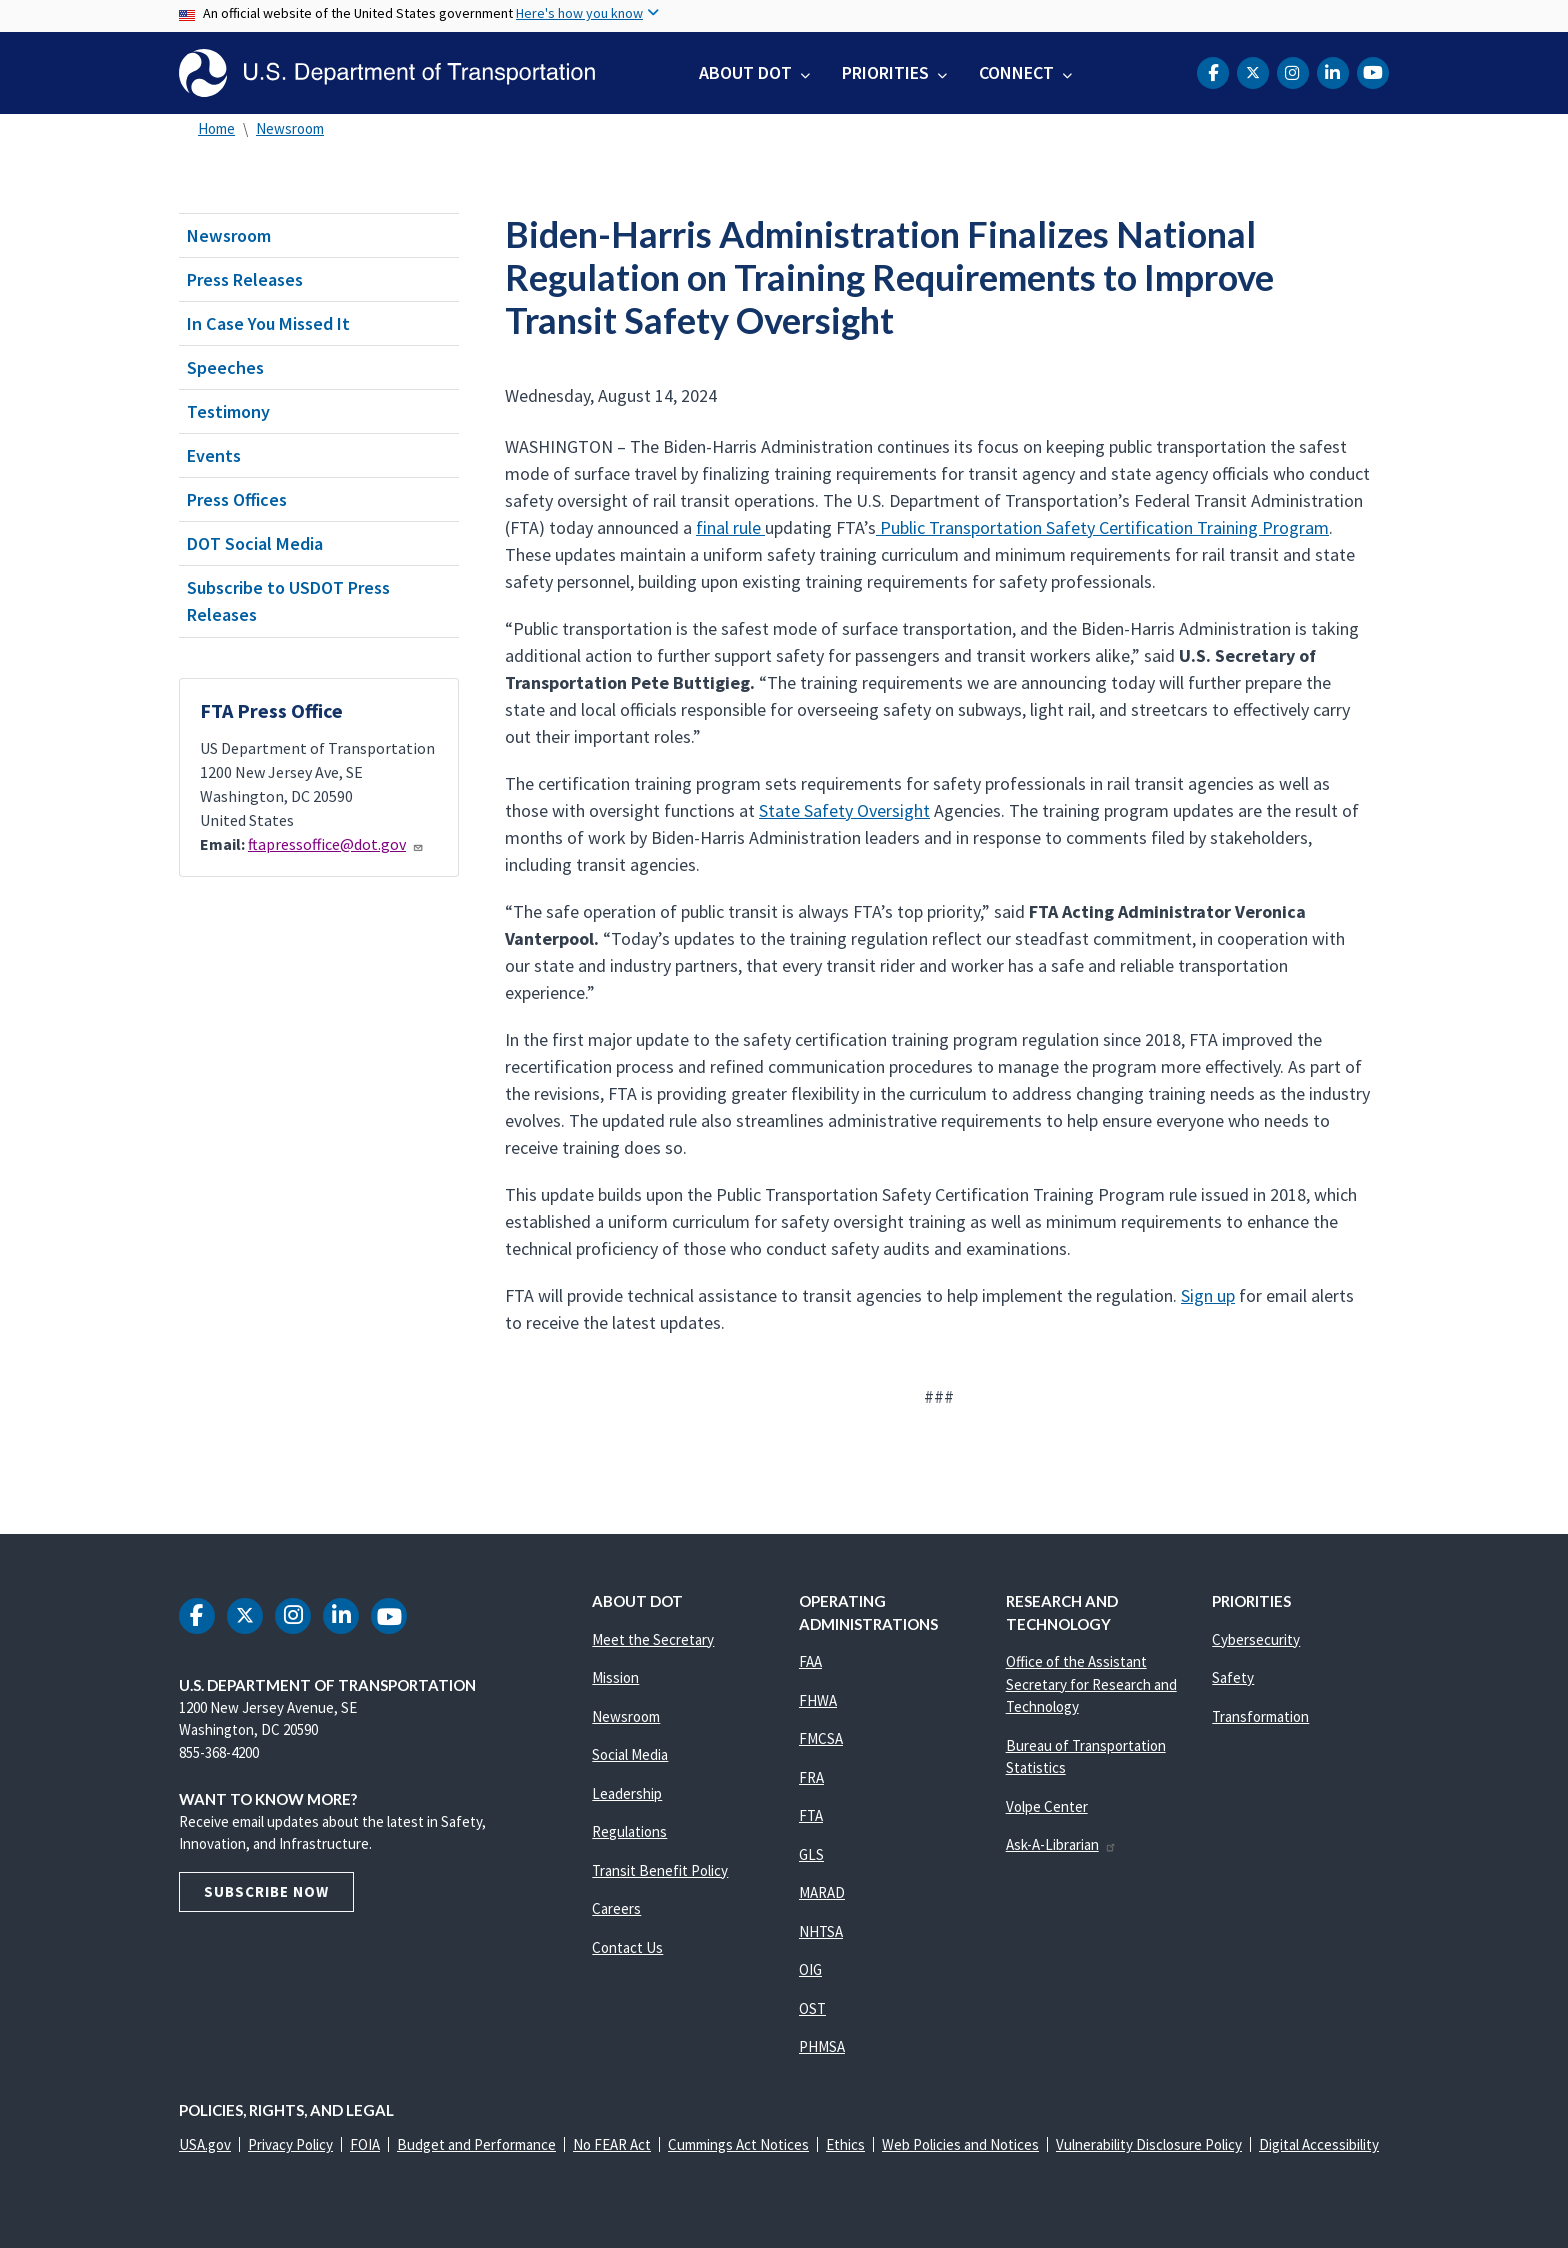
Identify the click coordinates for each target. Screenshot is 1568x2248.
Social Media (630, 1754)
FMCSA (821, 1738)
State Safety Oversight (844, 810)
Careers (616, 1908)
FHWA (818, 1700)
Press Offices (237, 499)
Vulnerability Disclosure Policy (1149, 2144)
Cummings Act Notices (738, 2144)
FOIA (365, 2144)
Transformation (1260, 1716)
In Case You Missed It (268, 323)
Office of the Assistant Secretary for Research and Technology (1091, 1684)
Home (216, 128)
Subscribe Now (266, 1891)
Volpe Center (1047, 1806)
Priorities (885, 72)
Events (214, 455)
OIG (810, 1969)
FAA (810, 1661)
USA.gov (205, 2144)
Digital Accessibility (1319, 2144)
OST (812, 2008)
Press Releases (245, 279)
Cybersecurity (1256, 1639)
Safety (1233, 1677)
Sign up (1208, 1295)
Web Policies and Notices (960, 2144)
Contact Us (627, 1947)
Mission (615, 1677)
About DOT (745, 72)
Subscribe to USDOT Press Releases (288, 601)
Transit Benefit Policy (660, 1870)
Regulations (629, 1831)
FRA (811, 1777)
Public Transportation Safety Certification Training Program (1102, 527)
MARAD (822, 1892)
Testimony (228, 411)
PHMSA (822, 2046)
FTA (811, 1815)
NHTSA (821, 1931)
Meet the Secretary (653, 1639)
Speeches (225, 367)
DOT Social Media (255, 543)
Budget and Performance (476, 2144)
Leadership (627, 1793)
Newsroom (290, 128)
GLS (811, 1854)
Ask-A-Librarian (1061, 1844)
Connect (1016, 72)
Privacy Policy (290, 2144)
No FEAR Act (612, 2144)
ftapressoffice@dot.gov (336, 844)
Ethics (845, 2144)
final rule (730, 527)
